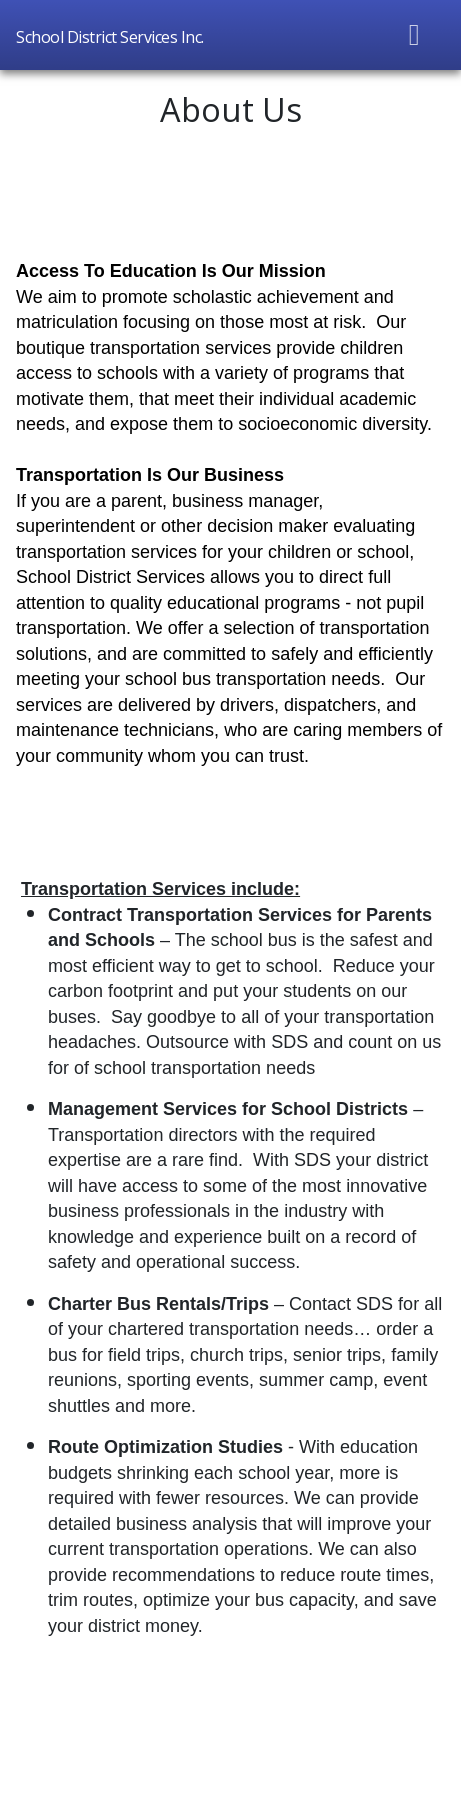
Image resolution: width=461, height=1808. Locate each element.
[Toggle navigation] (415, 35)
